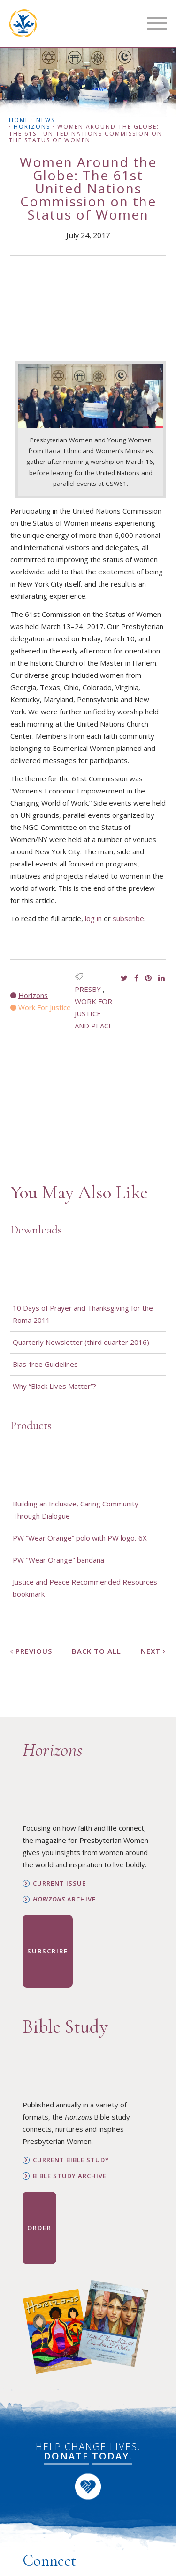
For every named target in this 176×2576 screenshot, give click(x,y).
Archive (64, 1899)
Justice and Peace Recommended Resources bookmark (85, 1588)
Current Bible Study (71, 2160)
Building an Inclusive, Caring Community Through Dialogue (75, 1509)
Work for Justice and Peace (94, 1013)
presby (88, 989)
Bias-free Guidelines (45, 1364)
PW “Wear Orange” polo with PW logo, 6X (80, 1537)
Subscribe (47, 1951)
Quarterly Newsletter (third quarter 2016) (81, 1342)
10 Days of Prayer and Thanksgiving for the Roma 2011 (83, 1314)
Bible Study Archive (70, 2176)
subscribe (128, 918)
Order (39, 2228)
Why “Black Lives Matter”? (54, 1386)
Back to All (96, 1651)
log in (93, 918)
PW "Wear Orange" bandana (58, 1559)
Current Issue (59, 1883)
